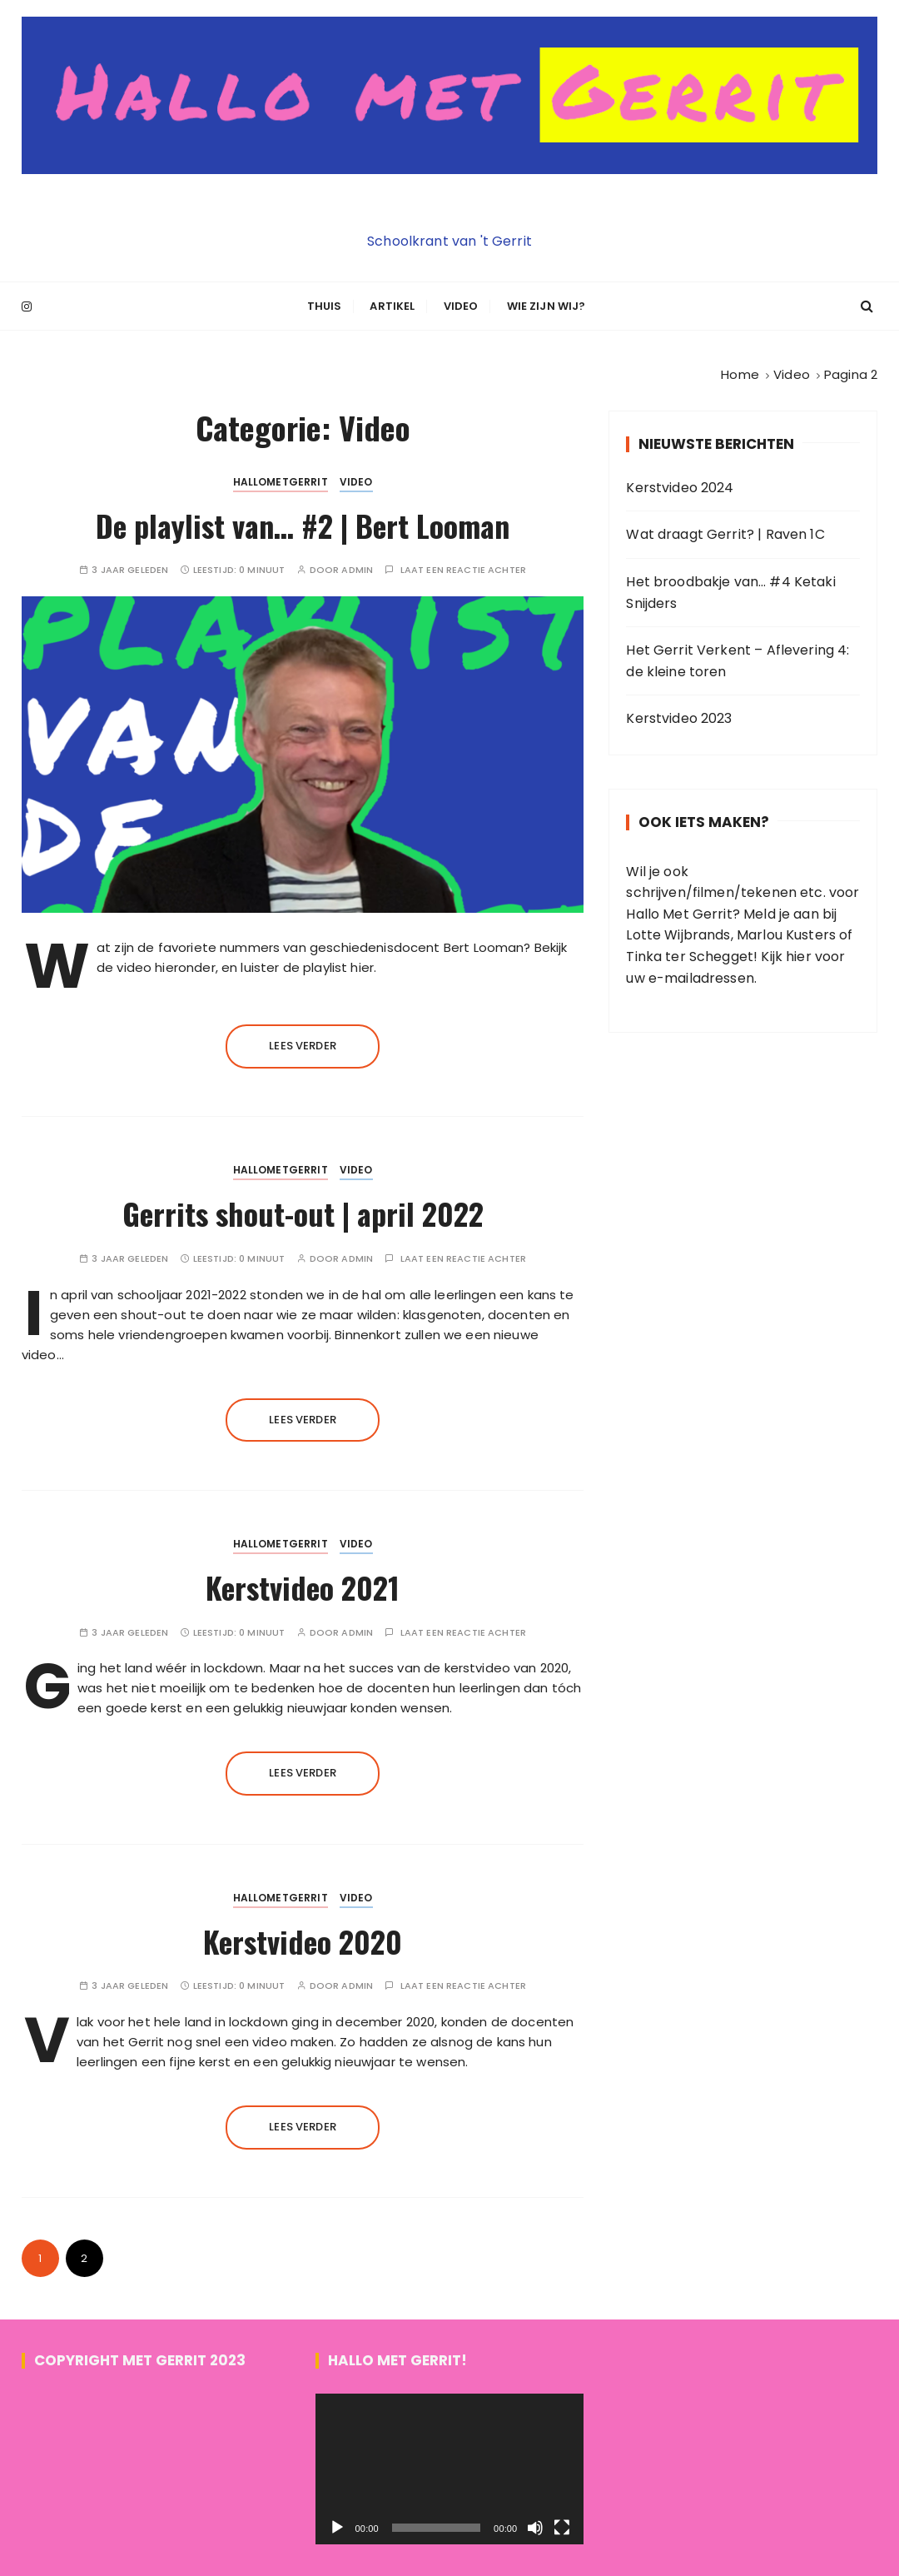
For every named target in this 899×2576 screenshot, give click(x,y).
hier (799, 954)
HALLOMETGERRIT (280, 479)
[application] (449, 2467)
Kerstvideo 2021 (303, 1584)
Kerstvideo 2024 (679, 485)
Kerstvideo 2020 (302, 1938)
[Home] (740, 372)
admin (357, 568)
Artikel (392, 305)
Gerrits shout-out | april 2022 (303, 1211)
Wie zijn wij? (546, 305)
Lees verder (302, 1043)
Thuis (324, 305)
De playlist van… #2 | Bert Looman (302, 523)
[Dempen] (535, 2526)
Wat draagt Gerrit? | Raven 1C (725, 532)
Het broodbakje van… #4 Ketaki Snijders (730, 590)
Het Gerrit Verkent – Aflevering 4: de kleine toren (737, 658)
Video (461, 305)
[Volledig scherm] (562, 2526)
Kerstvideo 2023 (679, 716)
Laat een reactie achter (463, 568)
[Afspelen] (337, 2526)
